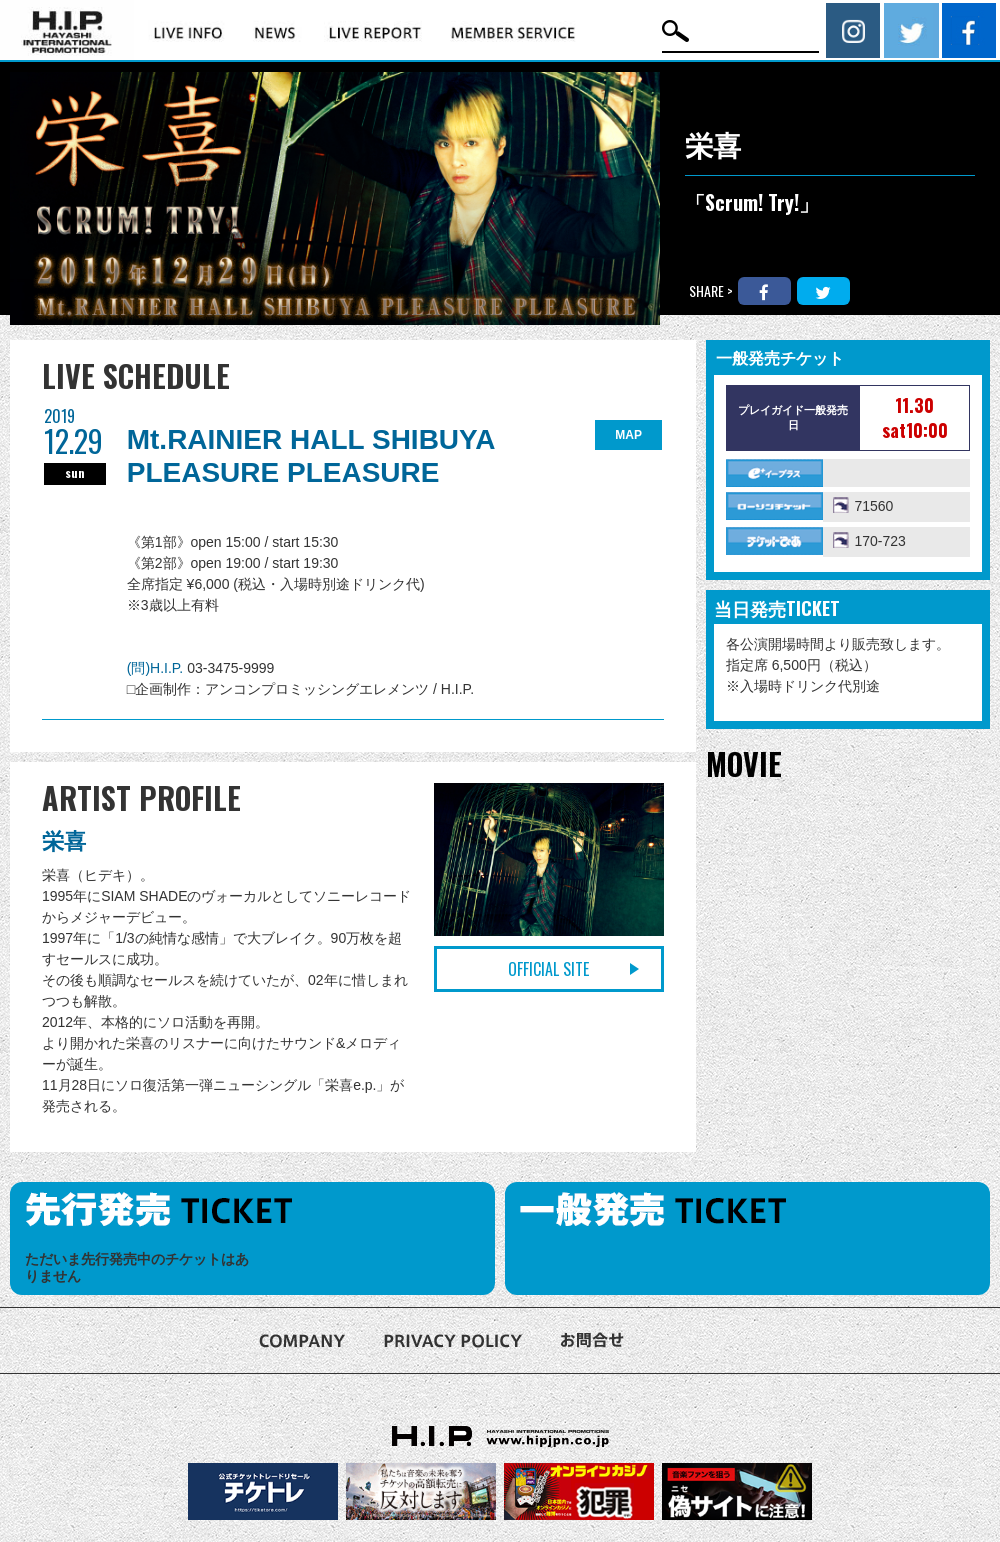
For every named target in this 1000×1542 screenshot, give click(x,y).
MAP (628, 435)
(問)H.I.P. (157, 668)
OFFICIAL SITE (548, 969)
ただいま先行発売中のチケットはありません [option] (137, 1267)
